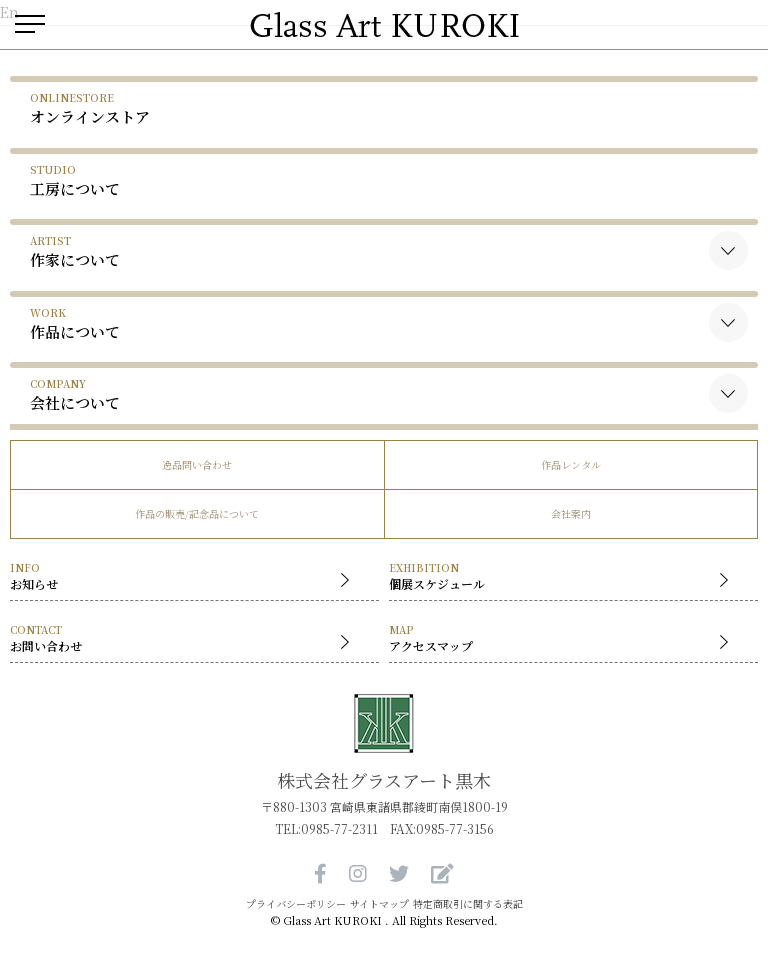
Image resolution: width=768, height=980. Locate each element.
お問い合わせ (184, 639)
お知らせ (184, 577)
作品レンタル (571, 464)
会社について (75, 394)
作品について (75, 323)
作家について (75, 251)
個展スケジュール (563, 577)
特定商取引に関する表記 (468, 904)
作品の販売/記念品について (197, 513)
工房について (75, 180)
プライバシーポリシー (296, 904)
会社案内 (571, 513)
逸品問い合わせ (197, 464)
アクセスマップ (563, 639)
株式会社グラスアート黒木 (384, 780)
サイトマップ (379, 904)
